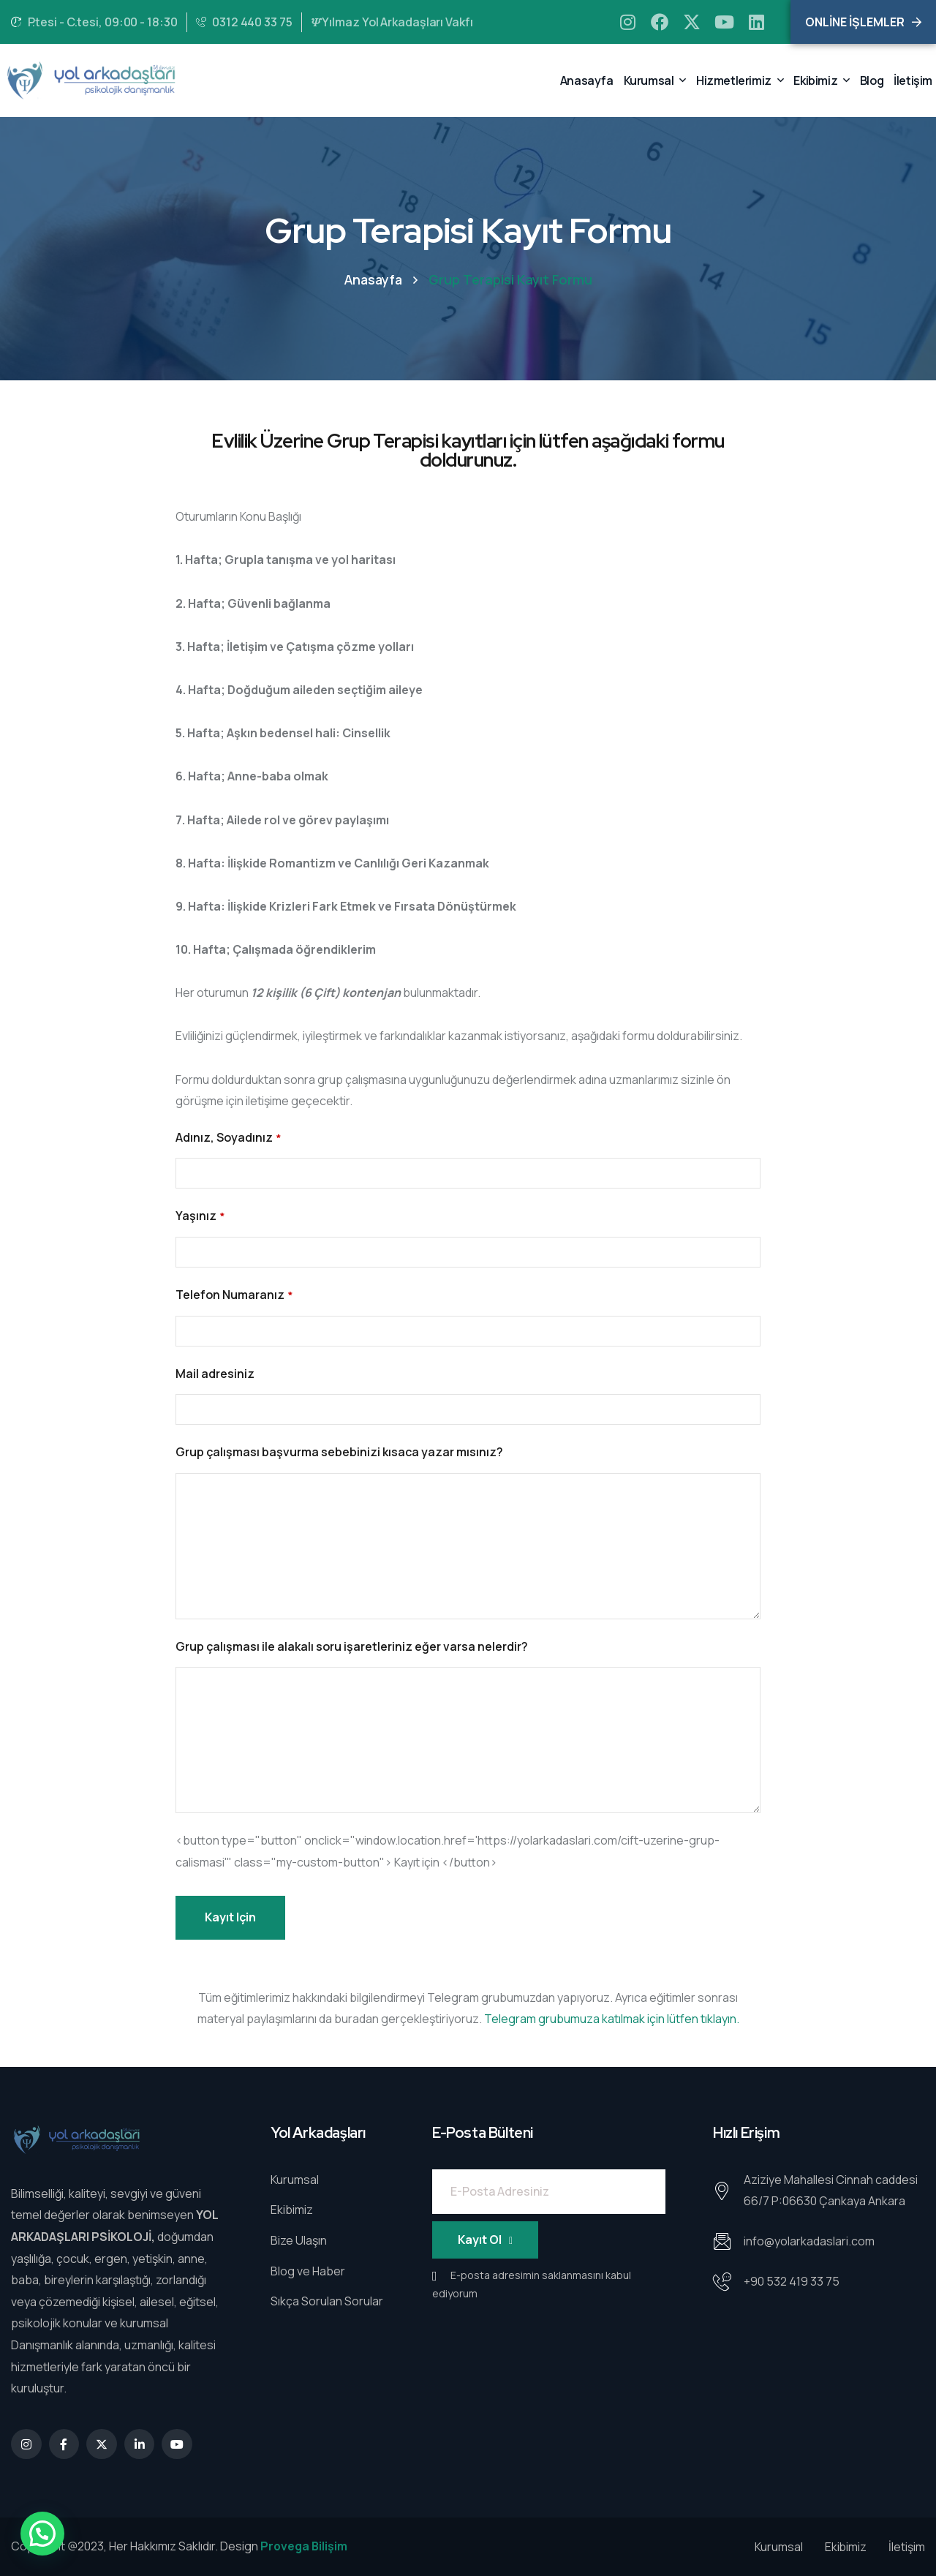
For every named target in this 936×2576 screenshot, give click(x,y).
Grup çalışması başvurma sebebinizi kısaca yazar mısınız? (339, 1452)
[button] (42, 2534)
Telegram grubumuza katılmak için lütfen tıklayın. (611, 2019)
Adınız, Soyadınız (228, 1138)
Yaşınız (200, 1217)
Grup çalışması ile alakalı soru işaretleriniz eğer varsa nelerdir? (352, 1646)
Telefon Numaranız (234, 1296)
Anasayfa (373, 279)
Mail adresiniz (215, 1374)
